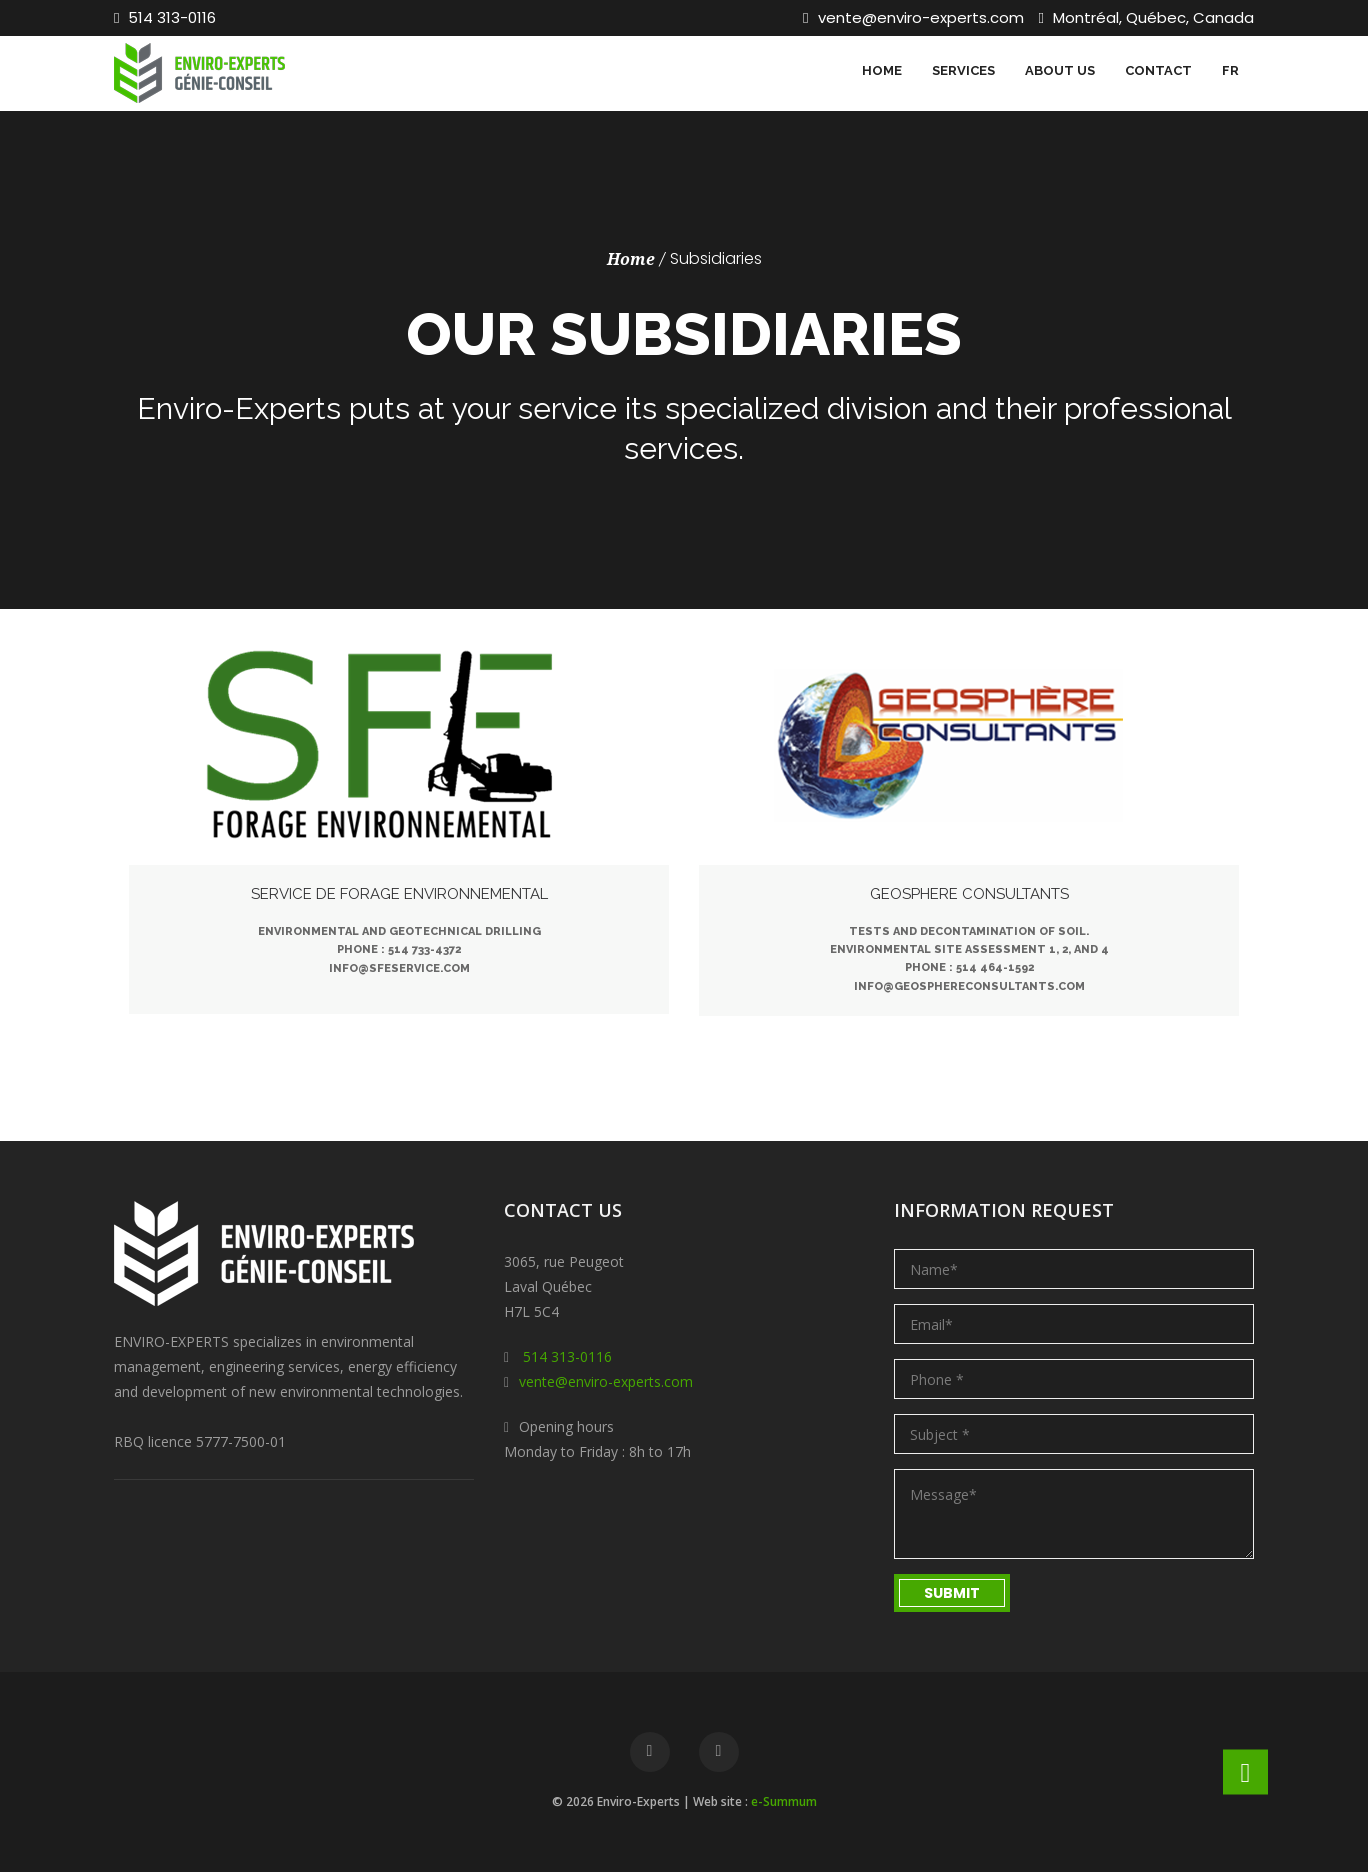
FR (1230, 70)
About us (1060, 70)
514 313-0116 (165, 17)
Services (963, 70)
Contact (1158, 70)
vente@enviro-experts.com (913, 17)
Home (882, 70)
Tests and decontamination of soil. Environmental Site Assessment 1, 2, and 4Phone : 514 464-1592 (969, 949)
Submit (952, 1593)
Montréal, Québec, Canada (1146, 17)
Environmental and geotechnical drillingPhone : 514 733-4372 (399, 940)
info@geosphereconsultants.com (969, 986)
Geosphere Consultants (969, 894)
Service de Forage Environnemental (399, 894)
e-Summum (784, 1801)
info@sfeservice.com (399, 968)
